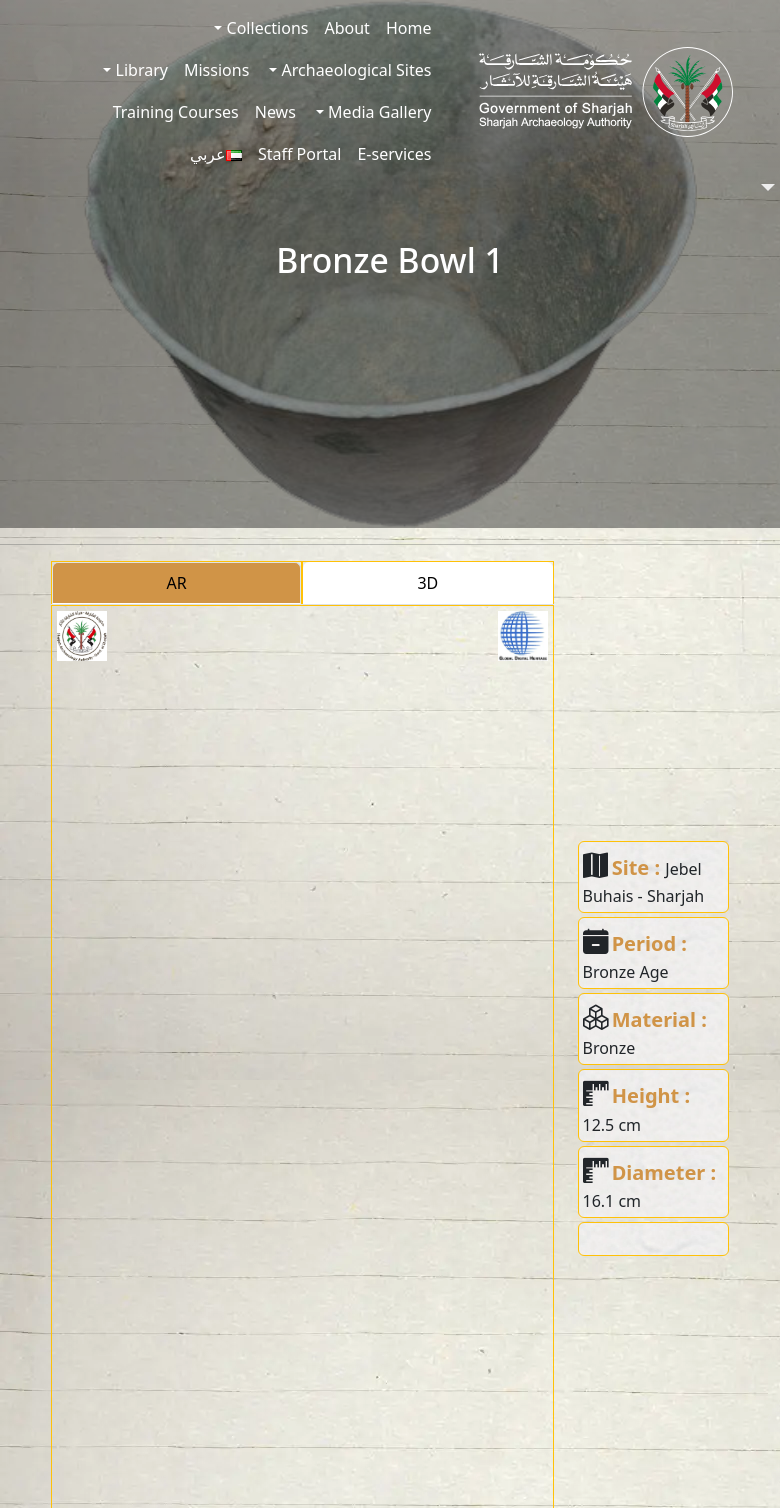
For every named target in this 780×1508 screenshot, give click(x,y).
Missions (216, 70)
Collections (265, 28)
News (275, 112)
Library (139, 70)
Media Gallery (377, 112)
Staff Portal (300, 154)
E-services (394, 154)
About (346, 28)
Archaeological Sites (354, 70)
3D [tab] (427, 583)
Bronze (609, 1048)
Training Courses (176, 112)
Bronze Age (626, 972)
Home (409, 28)
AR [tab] (177, 583)
